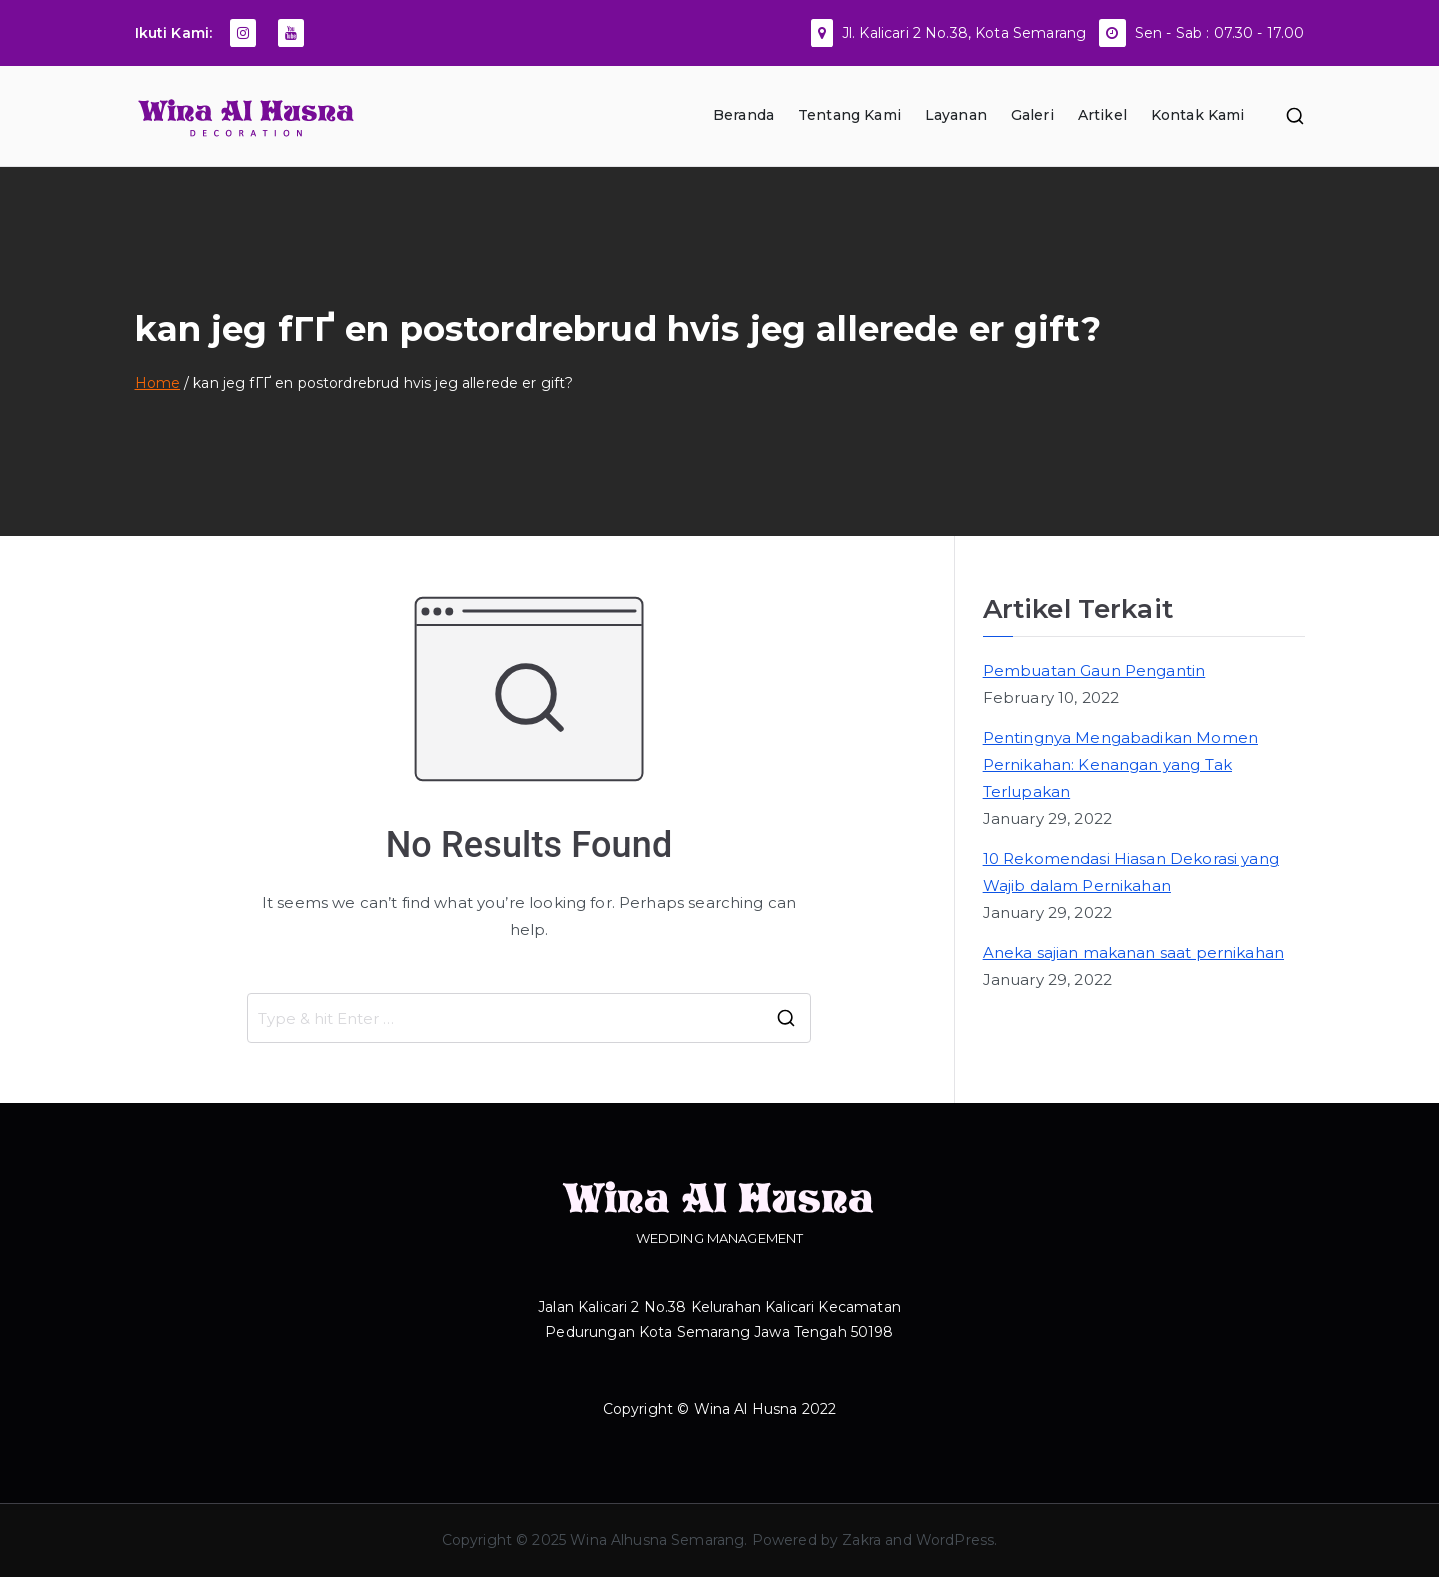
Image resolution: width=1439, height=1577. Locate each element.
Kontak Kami (1198, 115)
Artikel (1102, 115)
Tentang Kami (849, 115)
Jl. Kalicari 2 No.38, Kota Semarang (964, 33)
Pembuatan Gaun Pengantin (1094, 670)
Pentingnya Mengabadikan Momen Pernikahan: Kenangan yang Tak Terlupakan (1120, 764)
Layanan (956, 115)
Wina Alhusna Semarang (657, 1540)
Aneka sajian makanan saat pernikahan (1133, 952)
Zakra (861, 1540)
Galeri (1032, 115)
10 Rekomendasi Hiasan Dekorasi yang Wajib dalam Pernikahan (1131, 872)
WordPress (955, 1540)
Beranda (743, 115)
